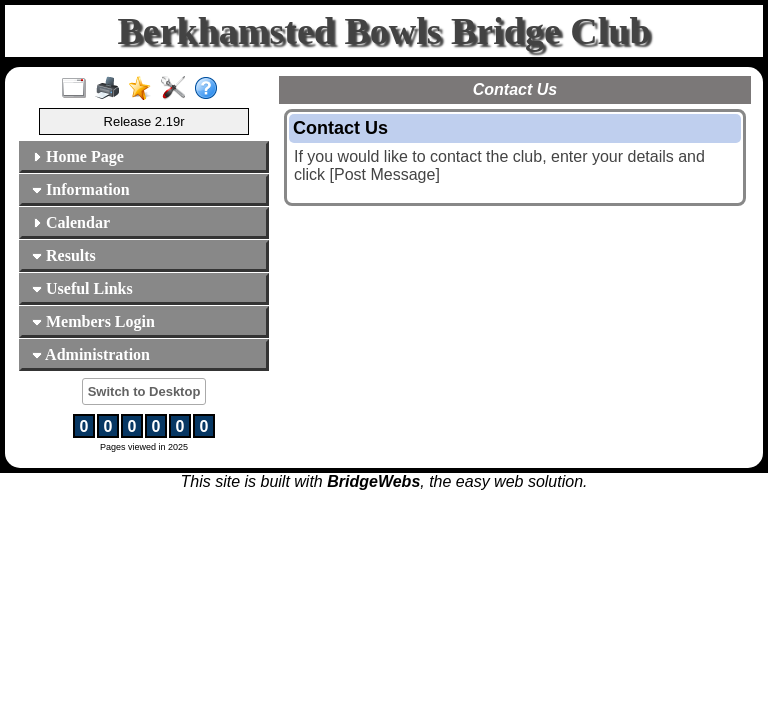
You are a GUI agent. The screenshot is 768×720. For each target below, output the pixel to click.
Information (81, 189)
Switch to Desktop (144, 391)
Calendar (71, 222)
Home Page (78, 156)
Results (64, 255)
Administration (91, 354)
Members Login (93, 321)
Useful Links (82, 288)
